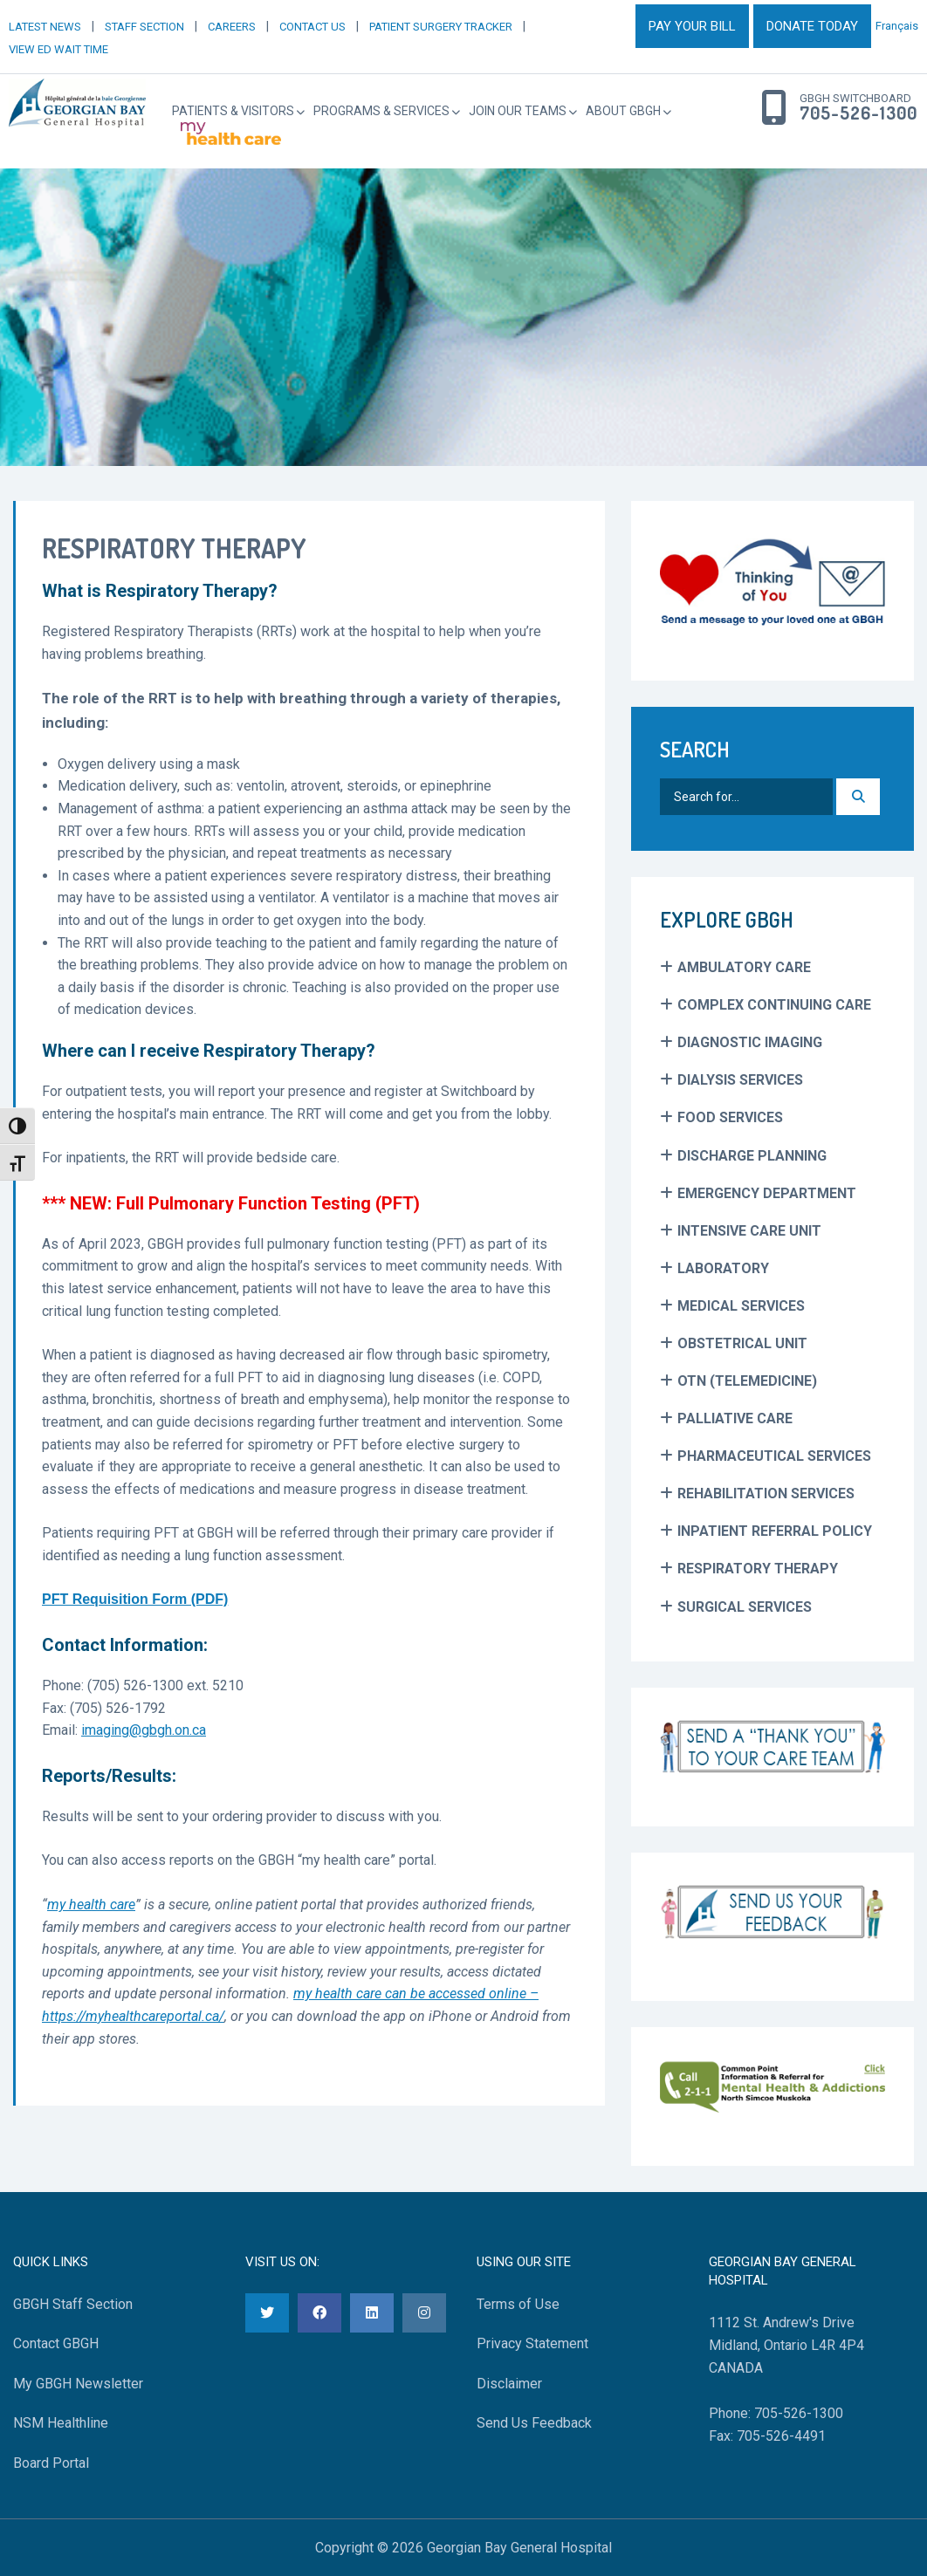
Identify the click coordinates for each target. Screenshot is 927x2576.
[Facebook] (319, 2313)
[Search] (858, 796)
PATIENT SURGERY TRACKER (440, 26)
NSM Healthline (60, 2423)
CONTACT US (312, 26)
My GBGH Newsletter (78, 2383)
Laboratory (723, 1268)
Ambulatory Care (744, 967)
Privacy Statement (532, 2343)
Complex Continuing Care (774, 1005)
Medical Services (741, 1306)
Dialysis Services (740, 1080)
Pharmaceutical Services (774, 1456)
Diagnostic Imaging (749, 1042)
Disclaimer (509, 2383)
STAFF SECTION (144, 26)
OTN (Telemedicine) (747, 1381)
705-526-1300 (858, 113)
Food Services (730, 1117)
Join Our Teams (517, 111)
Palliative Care (735, 1418)
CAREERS (232, 26)
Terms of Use (518, 2304)
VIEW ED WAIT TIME (58, 49)
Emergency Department (766, 1193)
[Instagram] (424, 2313)
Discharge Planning (752, 1156)
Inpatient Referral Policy (774, 1531)
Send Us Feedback (534, 2423)
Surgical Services (744, 1607)
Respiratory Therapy (757, 1568)
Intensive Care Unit (749, 1231)
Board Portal (51, 2463)
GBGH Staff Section (73, 2304)
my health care (91, 1904)
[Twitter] (267, 2313)
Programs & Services (381, 111)
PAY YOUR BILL (692, 26)
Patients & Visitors (233, 111)
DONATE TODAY (812, 26)
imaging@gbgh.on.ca (143, 1730)
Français (897, 25)
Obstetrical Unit (742, 1343)
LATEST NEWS (45, 26)
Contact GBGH (56, 2343)
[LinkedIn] (372, 2313)
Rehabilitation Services (766, 1493)
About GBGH (623, 111)
